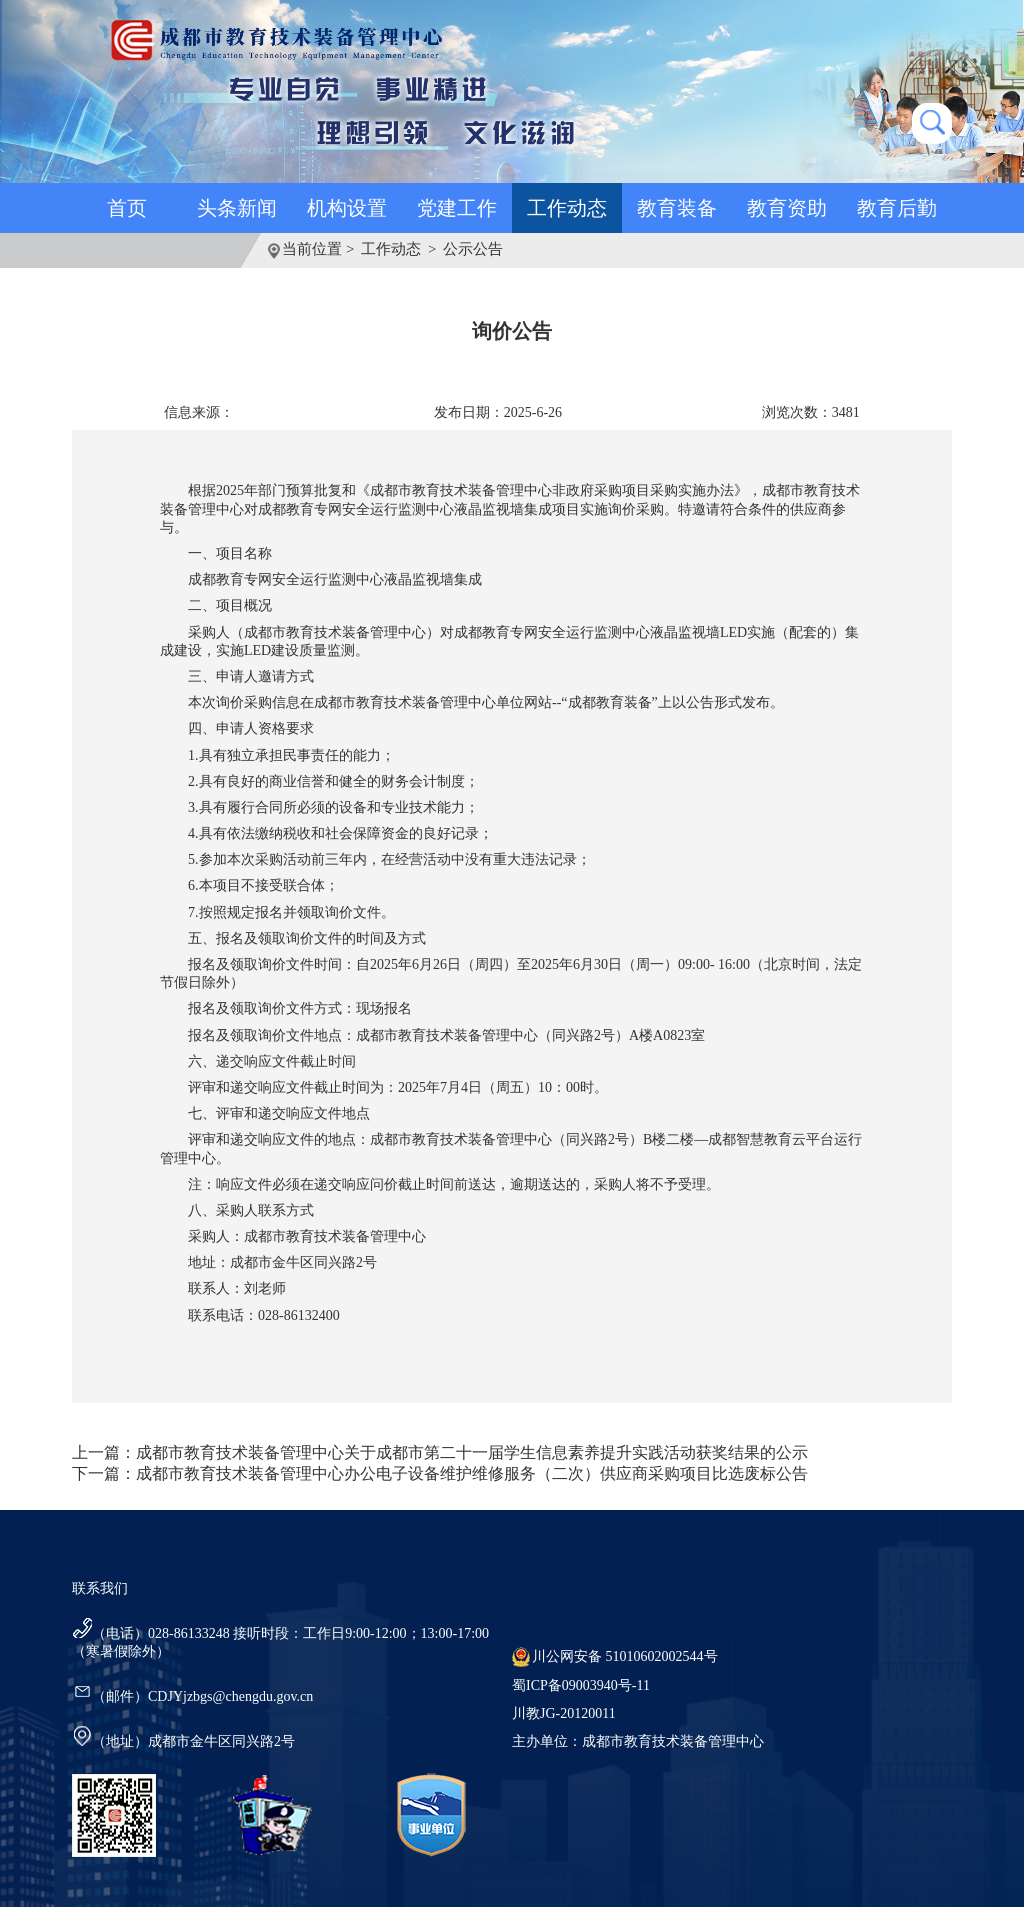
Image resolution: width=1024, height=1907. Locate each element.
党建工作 (457, 208)
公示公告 (473, 249)
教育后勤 (897, 208)
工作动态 (567, 208)
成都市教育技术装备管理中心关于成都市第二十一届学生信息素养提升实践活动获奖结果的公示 (472, 1452)
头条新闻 (237, 208)
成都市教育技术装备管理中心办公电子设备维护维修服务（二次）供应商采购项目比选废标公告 (472, 1473)
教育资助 (787, 208)
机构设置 (347, 208)
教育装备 (677, 208)
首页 (127, 208)
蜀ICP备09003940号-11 (581, 1685)
